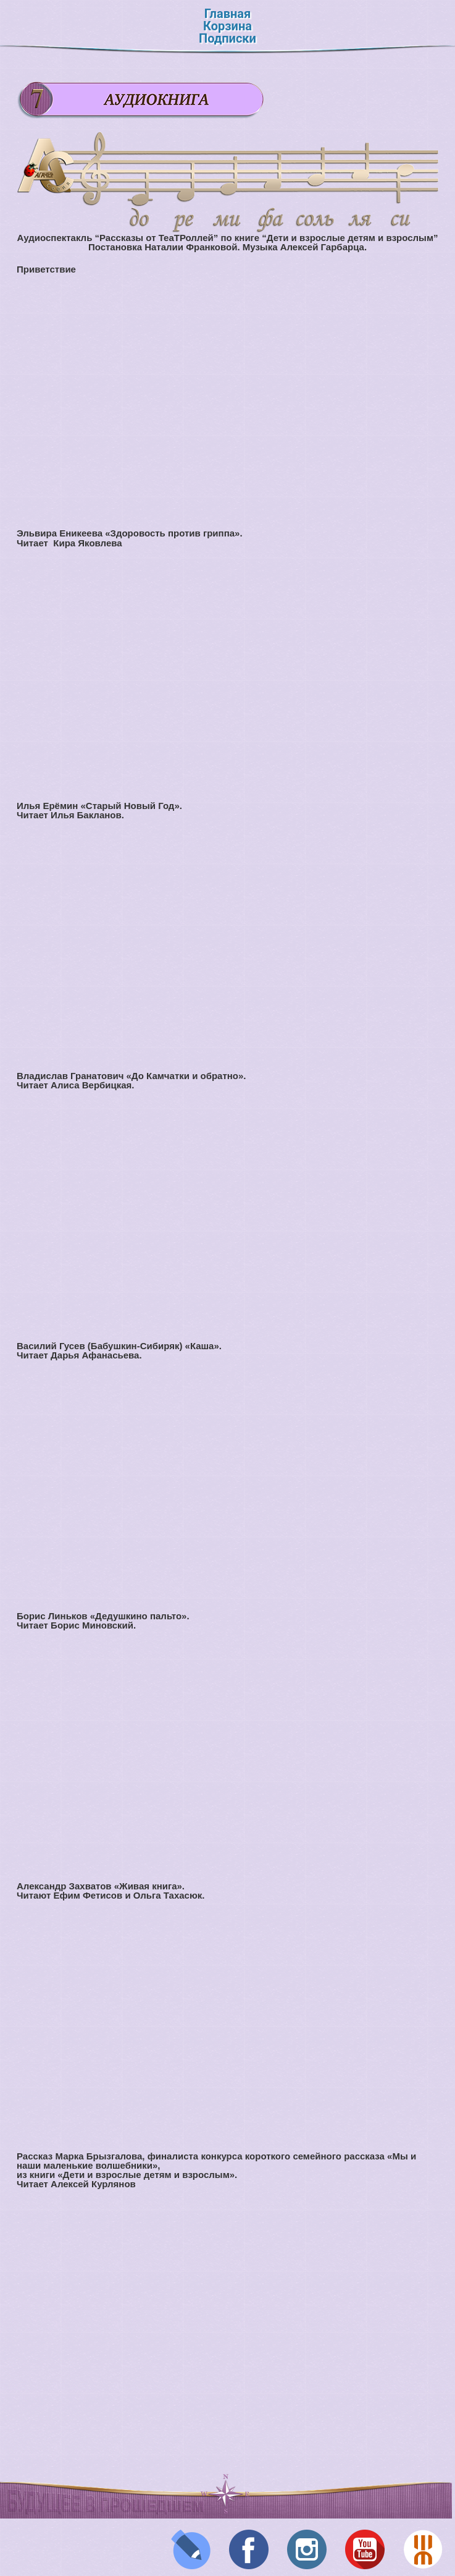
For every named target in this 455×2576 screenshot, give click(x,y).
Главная (227, 13)
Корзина (227, 26)
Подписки (227, 38)
